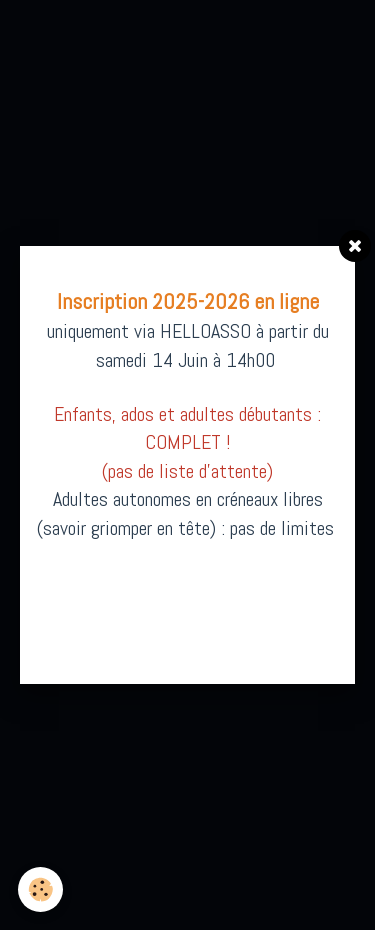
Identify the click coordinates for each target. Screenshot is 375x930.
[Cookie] (40, 889)
